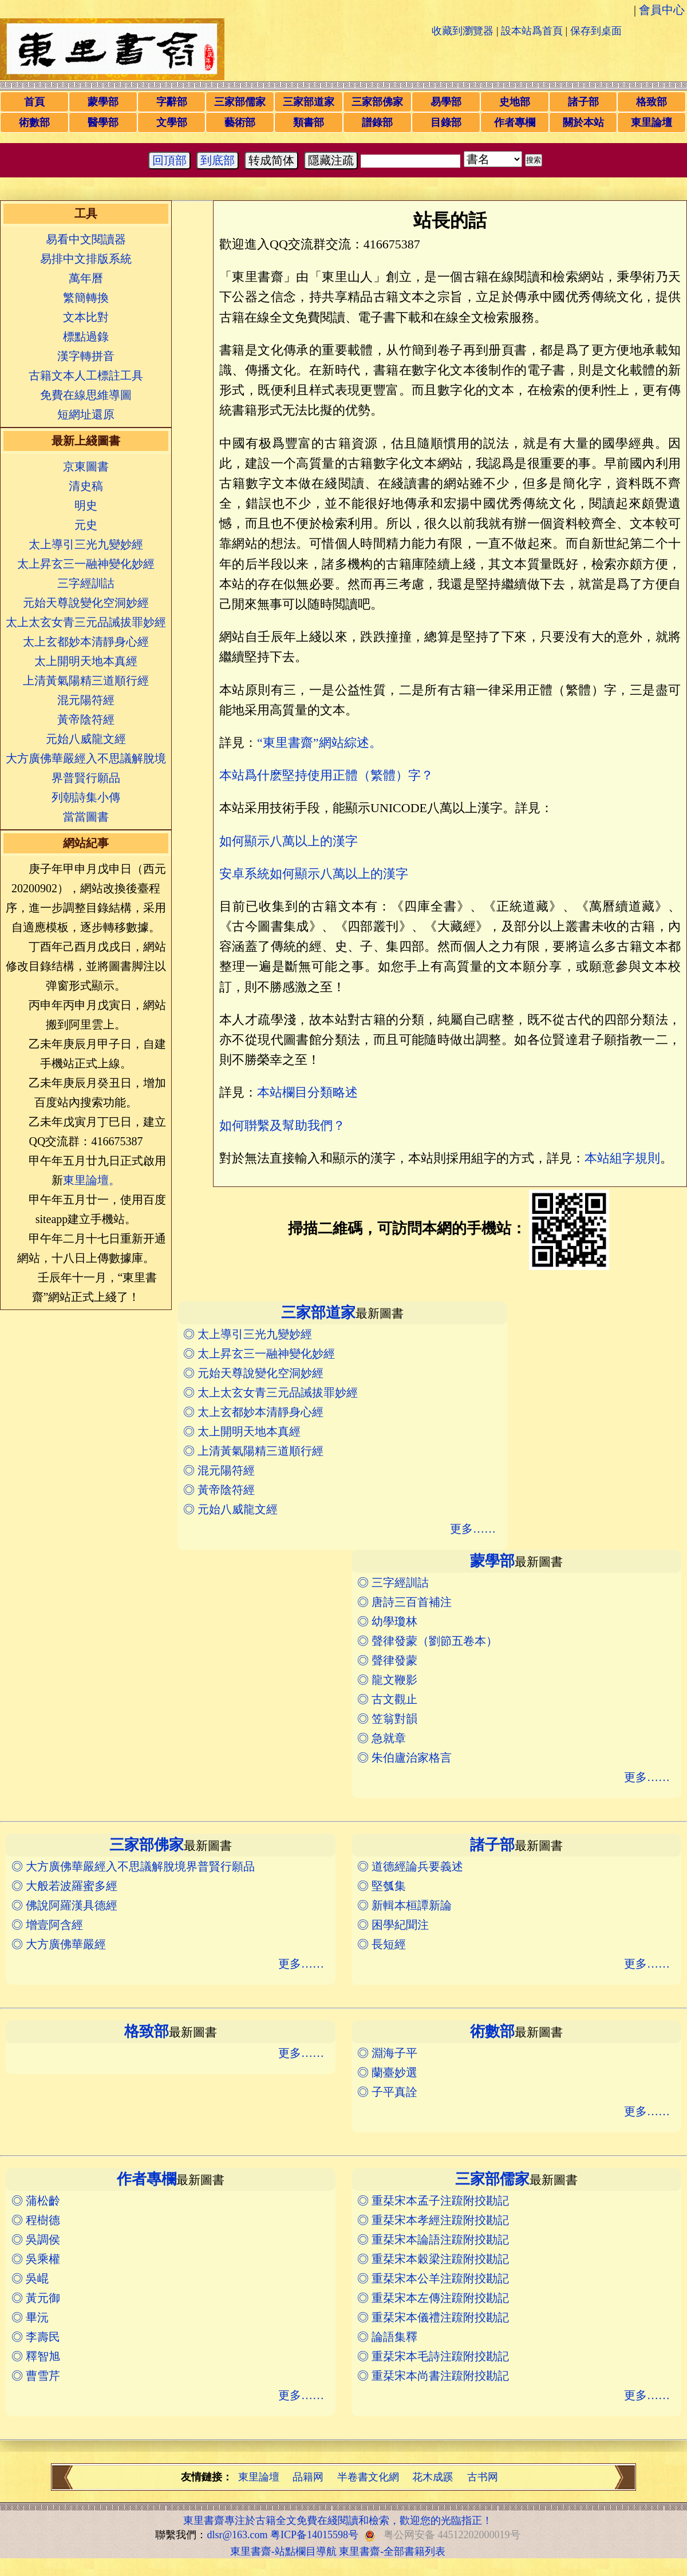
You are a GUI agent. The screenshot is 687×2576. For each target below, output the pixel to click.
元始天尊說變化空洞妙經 (86, 602)
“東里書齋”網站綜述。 (319, 742)
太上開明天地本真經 (85, 661)
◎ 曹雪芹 (35, 2375)
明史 (85, 505)
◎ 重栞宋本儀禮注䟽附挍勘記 (433, 2317)
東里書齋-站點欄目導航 (283, 2551)
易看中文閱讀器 (86, 239)
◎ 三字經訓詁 (393, 1582)
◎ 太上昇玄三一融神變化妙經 (259, 1353)
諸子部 (583, 102)
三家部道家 (308, 102)
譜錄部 (377, 122)
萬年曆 (86, 278)
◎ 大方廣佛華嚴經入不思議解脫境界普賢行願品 (133, 1866)
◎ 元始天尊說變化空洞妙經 (253, 1373)
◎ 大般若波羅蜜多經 (64, 1885)
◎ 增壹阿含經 (47, 1924)
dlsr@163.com (237, 2535)
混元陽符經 (85, 700)
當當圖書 (86, 816)
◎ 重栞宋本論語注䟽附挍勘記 (433, 2239)
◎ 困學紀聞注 (393, 1924)
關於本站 (583, 122)
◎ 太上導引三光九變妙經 (247, 1334)
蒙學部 (103, 102)
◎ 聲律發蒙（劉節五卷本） (427, 1641)
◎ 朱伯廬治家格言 (404, 1757)
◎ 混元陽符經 (219, 1470)
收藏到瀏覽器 (462, 31)
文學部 (171, 122)
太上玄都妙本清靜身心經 (86, 641)
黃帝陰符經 (85, 719)
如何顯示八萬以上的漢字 (288, 841)
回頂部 (169, 160)
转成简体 (271, 160)
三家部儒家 (240, 102)
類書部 (308, 122)
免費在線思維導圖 (86, 395)
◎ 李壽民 (35, 2336)
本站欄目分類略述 (307, 1092)
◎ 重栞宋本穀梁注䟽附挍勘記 (433, 2259)
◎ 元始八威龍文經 (230, 1509)
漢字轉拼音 (85, 356)
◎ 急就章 (381, 1738)
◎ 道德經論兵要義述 (410, 1866)
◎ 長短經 (381, 1944)
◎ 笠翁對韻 (387, 1718)
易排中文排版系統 (86, 258)
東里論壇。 (91, 1180)
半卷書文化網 (368, 2477)
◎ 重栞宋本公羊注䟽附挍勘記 (433, 2278)
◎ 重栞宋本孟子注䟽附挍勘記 (433, 2200)
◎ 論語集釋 (387, 2336)
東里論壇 (651, 122)
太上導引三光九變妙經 (86, 544)
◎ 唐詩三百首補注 (404, 1602)
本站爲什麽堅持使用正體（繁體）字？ (326, 775)
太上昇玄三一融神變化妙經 (86, 563)
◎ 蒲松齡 (35, 2200)
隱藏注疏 (331, 160)
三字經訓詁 (85, 583)
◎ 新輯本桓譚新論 (404, 1905)
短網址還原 (85, 414)
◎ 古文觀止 (387, 1699)
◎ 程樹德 (35, 2220)
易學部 (446, 102)
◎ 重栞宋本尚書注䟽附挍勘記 (433, 2375)
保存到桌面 (596, 31)
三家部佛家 (377, 102)
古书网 (482, 2477)
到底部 (217, 160)
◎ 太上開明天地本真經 (242, 1431)
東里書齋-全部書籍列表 (392, 2551)
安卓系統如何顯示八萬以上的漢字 (313, 873)
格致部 (651, 102)
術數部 (34, 122)
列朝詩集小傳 (86, 797)
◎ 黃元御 (35, 2298)
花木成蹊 (432, 2477)
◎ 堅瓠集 (381, 1885)
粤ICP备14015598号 (314, 2535)
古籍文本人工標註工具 (86, 375)
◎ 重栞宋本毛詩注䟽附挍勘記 (433, 2356)
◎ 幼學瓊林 (387, 1621)
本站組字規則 (622, 1158)
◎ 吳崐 (30, 2278)
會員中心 (662, 9)
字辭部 (171, 102)
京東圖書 (86, 466)
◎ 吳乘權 (35, 2259)
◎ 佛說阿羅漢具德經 (64, 1905)
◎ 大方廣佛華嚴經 (58, 1944)
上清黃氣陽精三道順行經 (86, 680)
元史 (85, 525)
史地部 (514, 102)
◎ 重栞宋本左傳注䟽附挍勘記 (433, 2298)
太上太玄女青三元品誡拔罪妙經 (86, 622)
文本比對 (86, 317)
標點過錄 (86, 336)
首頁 (34, 102)
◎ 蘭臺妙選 (387, 2072)
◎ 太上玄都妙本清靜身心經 (253, 1412)
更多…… (473, 1528)
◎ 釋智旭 (35, 2356)
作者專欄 (514, 122)
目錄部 (446, 122)
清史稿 (86, 486)
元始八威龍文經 (86, 739)
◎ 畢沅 (30, 2317)
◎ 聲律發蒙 (387, 1660)
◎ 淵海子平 (387, 2053)
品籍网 (308, 2477)
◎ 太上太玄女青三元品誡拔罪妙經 (270, 1392)
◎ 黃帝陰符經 (219, 1489)
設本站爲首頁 (532, 31)
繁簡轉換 (86, 297)
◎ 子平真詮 (387, 2092)
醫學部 (103, 122)
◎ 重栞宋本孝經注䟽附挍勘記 (433, 2220)
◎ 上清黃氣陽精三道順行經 (253, 1451)
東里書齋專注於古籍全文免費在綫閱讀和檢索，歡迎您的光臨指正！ (337, 2520)
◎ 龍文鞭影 (387, 1679)
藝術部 (239, 122)
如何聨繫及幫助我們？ (282, 1125)
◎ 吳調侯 (35, 2239)
